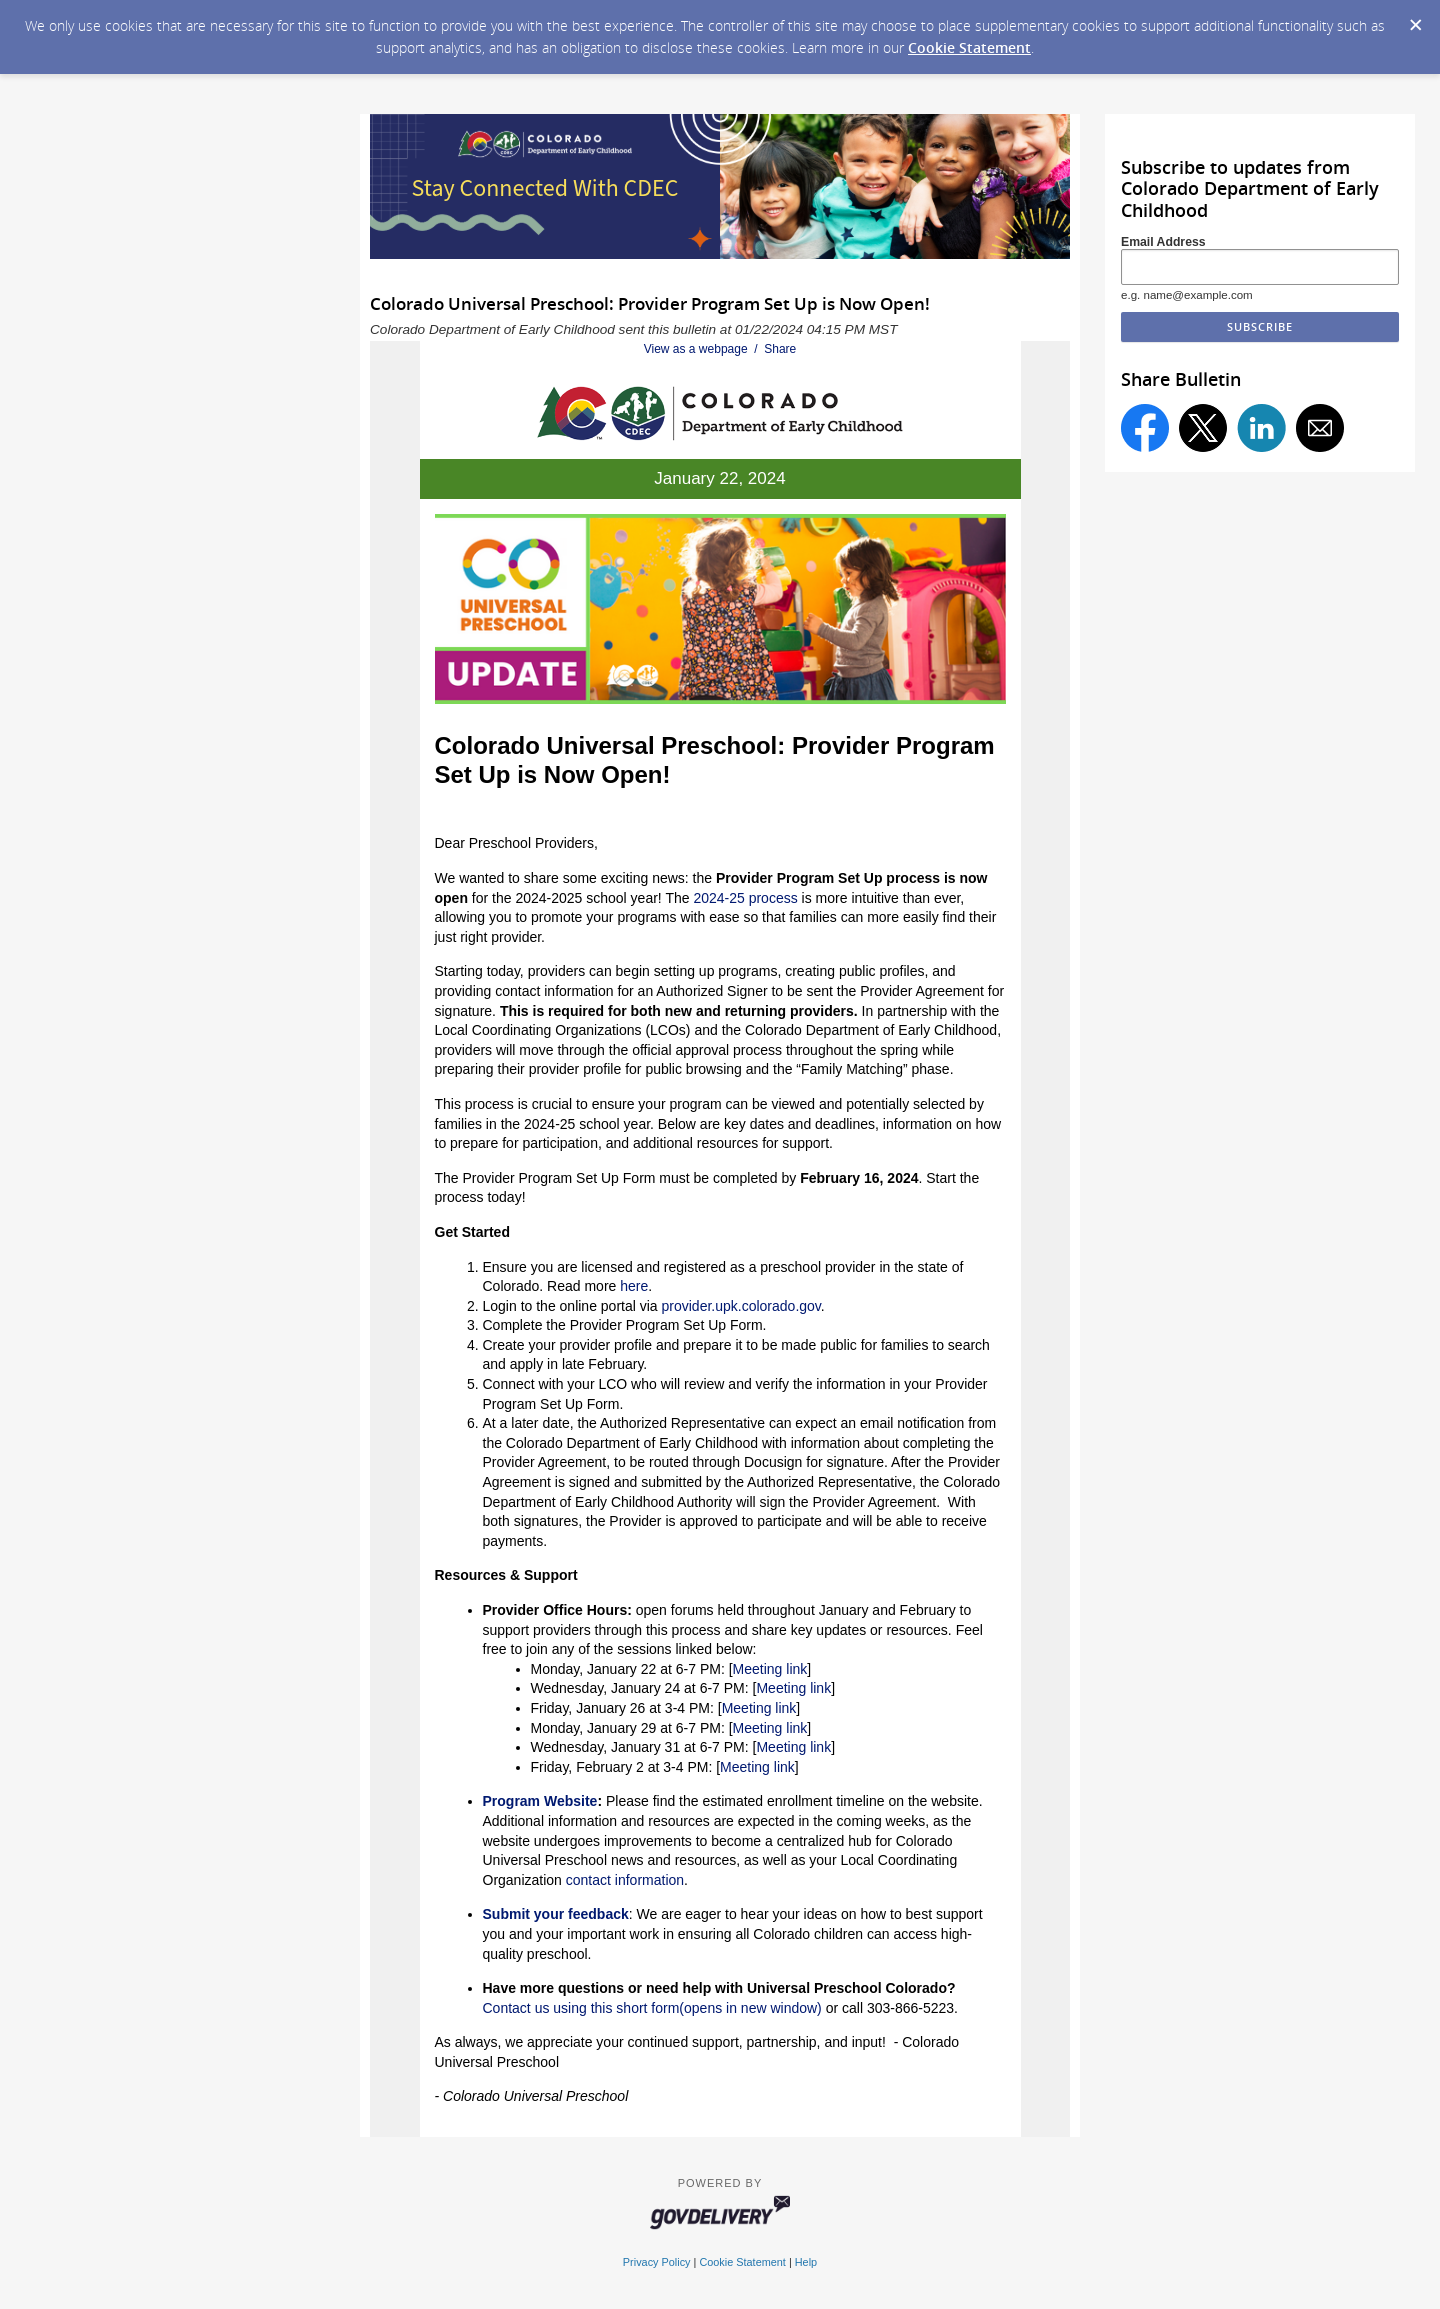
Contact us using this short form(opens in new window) (652, 2008)
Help (806, 2262)
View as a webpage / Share (720, 349)
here (634, 1286)
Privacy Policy (657, 2262)
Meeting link (770, 1669)
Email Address (1163, 242)
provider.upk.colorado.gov (741, 1306)
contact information (625, 1880)
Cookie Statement (969, 47)
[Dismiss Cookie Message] (1415, 19)
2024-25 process (745, 898)
